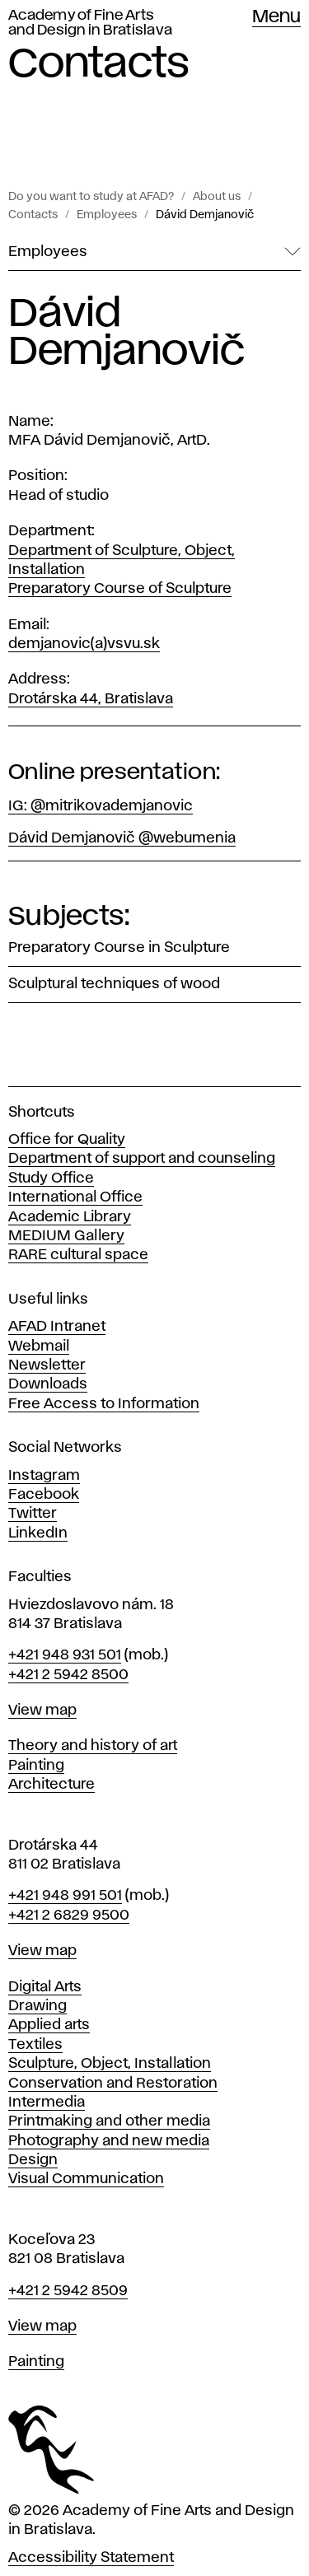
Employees (107, 215)
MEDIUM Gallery (66, 1236)
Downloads (47, 1384)
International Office (75, 1197)
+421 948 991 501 (65, 1895)
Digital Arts (45, 1987)
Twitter (32, 1513)
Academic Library (69, 1217)
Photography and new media (108, 2141)
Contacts (33, 215)
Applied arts (49, 2025)
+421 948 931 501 (64, 1655)
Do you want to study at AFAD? (91, 197)
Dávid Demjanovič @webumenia (122, 838)
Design (33, 2160)
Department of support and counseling (141, 1158)
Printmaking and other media (109, 2121)
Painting (36, 1765)
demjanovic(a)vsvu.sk (84, 644)
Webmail (38, 1346)
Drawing (37, 2006)
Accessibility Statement (91, 2557)
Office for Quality (66, 1139)
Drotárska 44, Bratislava (90, 699)
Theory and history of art (92, 1745)
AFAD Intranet (56, 1326)
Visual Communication (86, 2179)
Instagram (44, 1475)
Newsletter (47, 1365)
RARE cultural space (78, 1255)
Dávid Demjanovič (205, 215)
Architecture (51, 1784)
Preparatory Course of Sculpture (120, 588)
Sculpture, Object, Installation (109, 2063)
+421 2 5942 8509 (68, 2291)
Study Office (51, 1178)
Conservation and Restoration (113, 2083)
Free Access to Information (103, 1404)
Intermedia (46, 2102)
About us (217, 197)
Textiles (35, 2044)
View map (42, 1710)
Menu (276, 17)
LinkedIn (38, 1533)
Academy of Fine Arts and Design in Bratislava (90, 23)
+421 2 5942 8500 (68, 1675)
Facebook (43, 1494)
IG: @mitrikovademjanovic (100, 806)
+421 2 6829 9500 (68, 1915)
